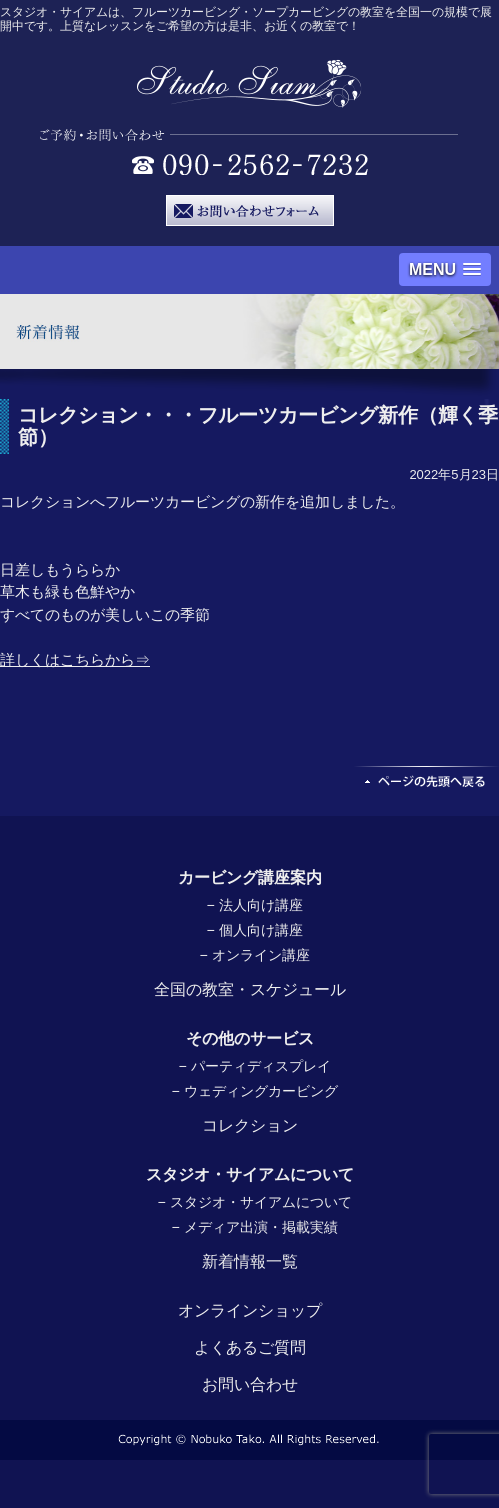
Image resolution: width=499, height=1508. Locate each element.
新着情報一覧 (250, 1261)
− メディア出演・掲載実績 (254, 1227)
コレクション (250, 1125)
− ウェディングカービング (254, 1091)
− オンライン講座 (254, 955)
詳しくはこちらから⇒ (75, 659)
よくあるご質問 (250, 1347)
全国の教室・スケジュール (250, 989)
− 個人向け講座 (254, 930)
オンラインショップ (250, 1310)
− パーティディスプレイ (254, 1066)
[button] (445, 269)
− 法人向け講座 (254, 905)
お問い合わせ (250, 1384)
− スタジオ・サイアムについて (254, 1202)
